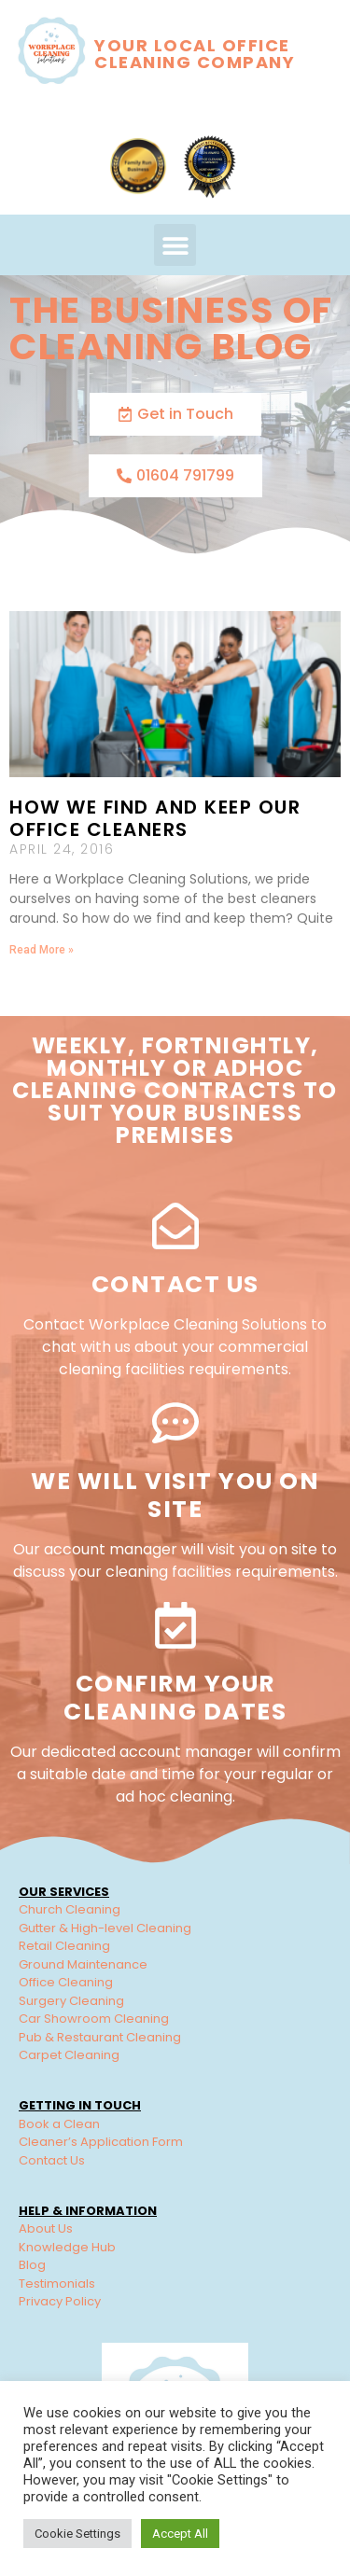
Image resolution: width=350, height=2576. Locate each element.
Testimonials (57, 2283)
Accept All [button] (180, 2534)
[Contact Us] (175, 1226)
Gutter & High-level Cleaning (105, 1928)
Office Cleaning (66, 1982)
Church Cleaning (69, 1909)
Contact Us (175, 1284)
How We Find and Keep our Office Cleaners (155, 818)
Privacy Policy (60, 2301)
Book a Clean (59, 2124)
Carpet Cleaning (69, 2055)
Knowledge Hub (67, 2247)
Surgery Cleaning (71, 2001)
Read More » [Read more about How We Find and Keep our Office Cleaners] (41, 949)
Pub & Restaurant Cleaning (100, 2037)
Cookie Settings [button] (77, 2534)
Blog (32, 2265)
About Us (46, 2228)
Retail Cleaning (64, 1946)
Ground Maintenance (83, 1964)
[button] (175, 245)
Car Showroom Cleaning (94, 2018)
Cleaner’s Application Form (101, 2142)
